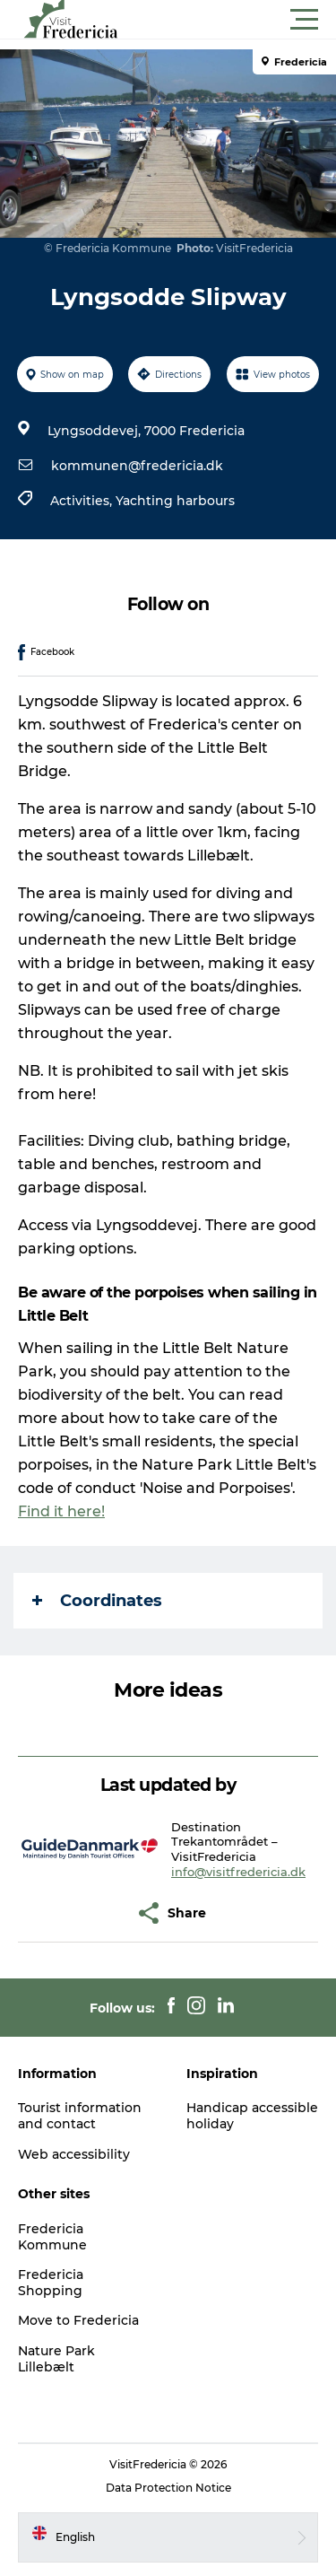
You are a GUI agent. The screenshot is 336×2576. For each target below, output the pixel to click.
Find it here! (61, 1511)
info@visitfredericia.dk (238, 1871)
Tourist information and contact (80, 2116)
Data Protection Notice (168, 2487)
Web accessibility (74, 2154)
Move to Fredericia (78, 2320)
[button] (248, 20)
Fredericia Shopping (50, 2282)
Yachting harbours (175, 501)
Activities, (83, 501)
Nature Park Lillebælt (56, 2359)
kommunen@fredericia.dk (137, 466)
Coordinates (97, 1601)
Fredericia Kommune (52, 2237)
